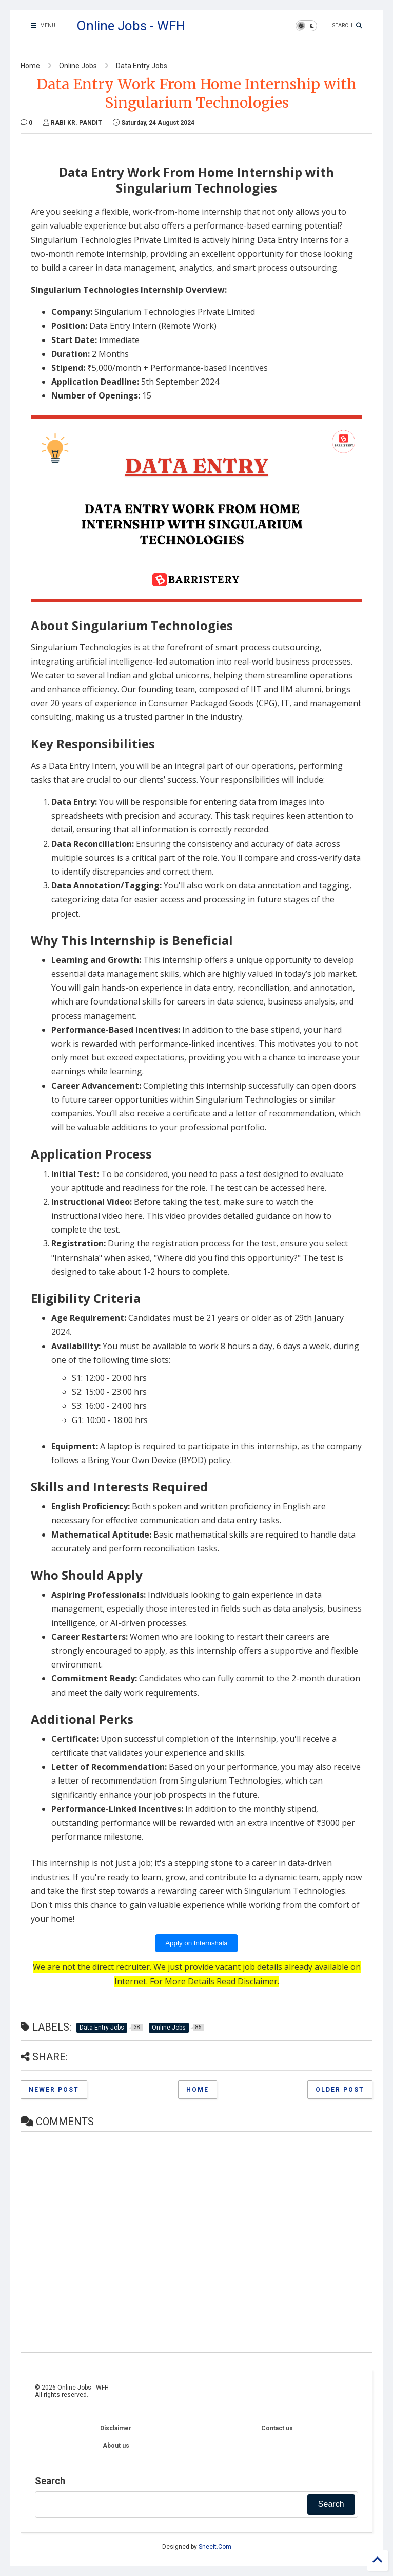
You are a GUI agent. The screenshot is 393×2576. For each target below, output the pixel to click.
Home (30, 66)
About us (116, 2445)
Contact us (277, 2428)
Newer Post (54, 2089)
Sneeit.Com (215, 2546)
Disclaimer (258, 1981)
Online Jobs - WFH (130, 25)
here (316, 1188)
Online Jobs (78, 66)
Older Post (340, 2089)
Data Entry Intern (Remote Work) (153, 325)
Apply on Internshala (196, 1943)
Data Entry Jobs (141, 66)
